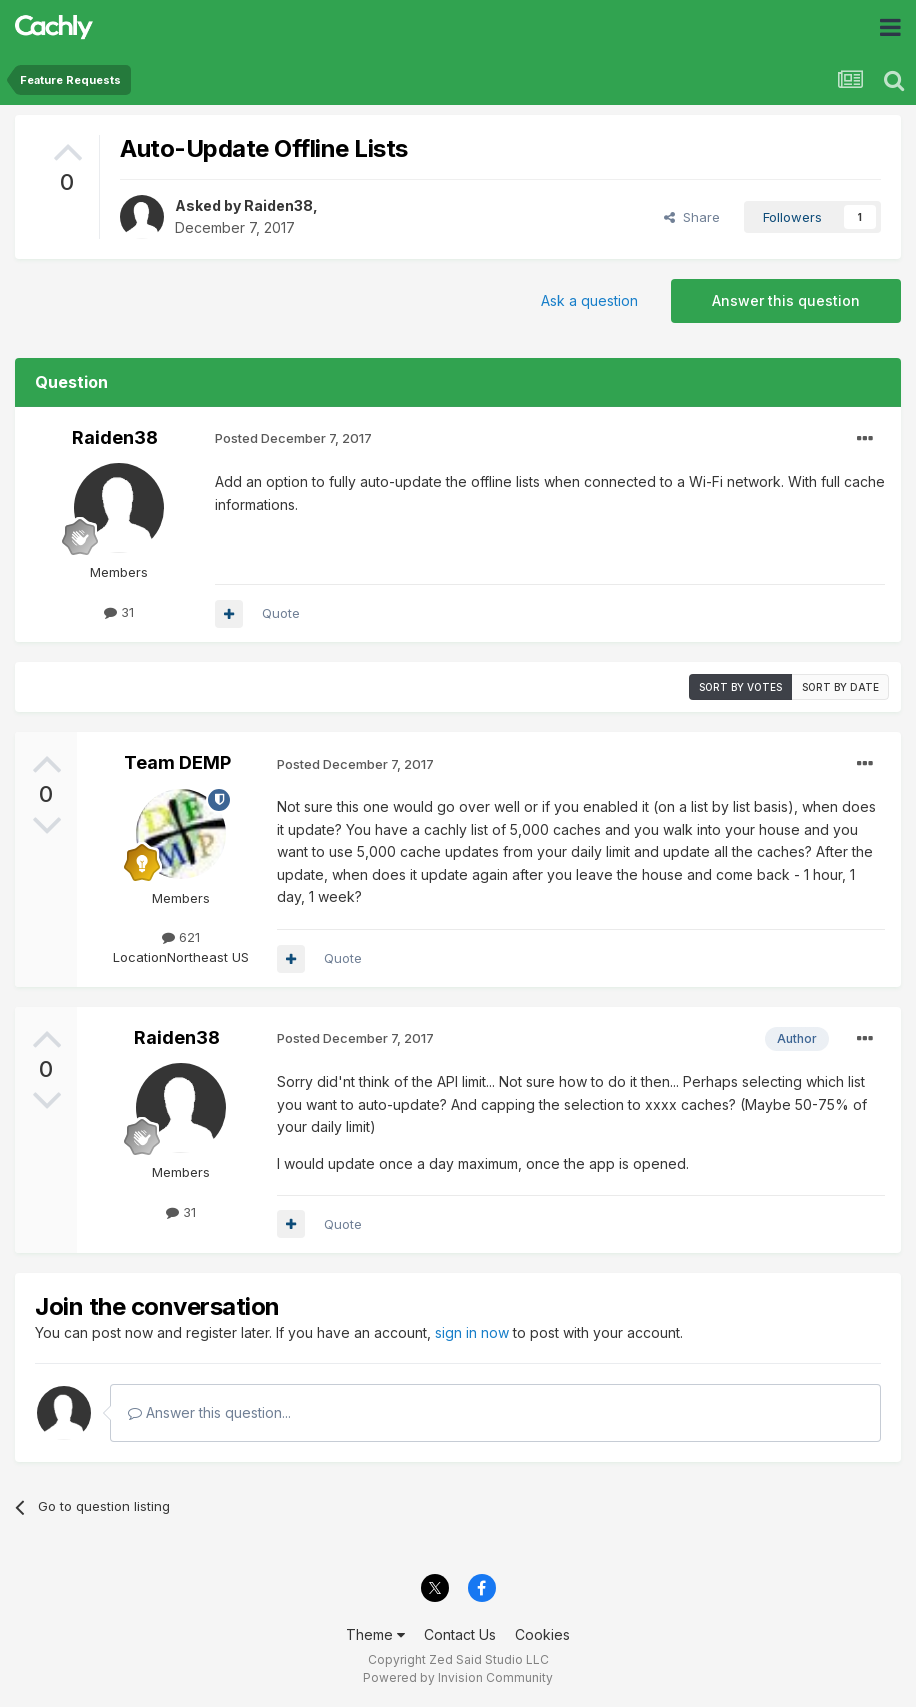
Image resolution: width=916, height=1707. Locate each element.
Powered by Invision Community (458, 1677)
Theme (375, 1634)
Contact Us (460, 1634)
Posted (293, 438)
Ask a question (589, 300)
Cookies (542, 1634)
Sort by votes (740, 687)
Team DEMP (177, 762)
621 (181, 937)
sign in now (472, 1332)
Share (692, 217)
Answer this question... (209, 1412)
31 (119, 612)
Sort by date (840, 687)
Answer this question (786, 300)
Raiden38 (278, 205)
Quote (281, 613)
